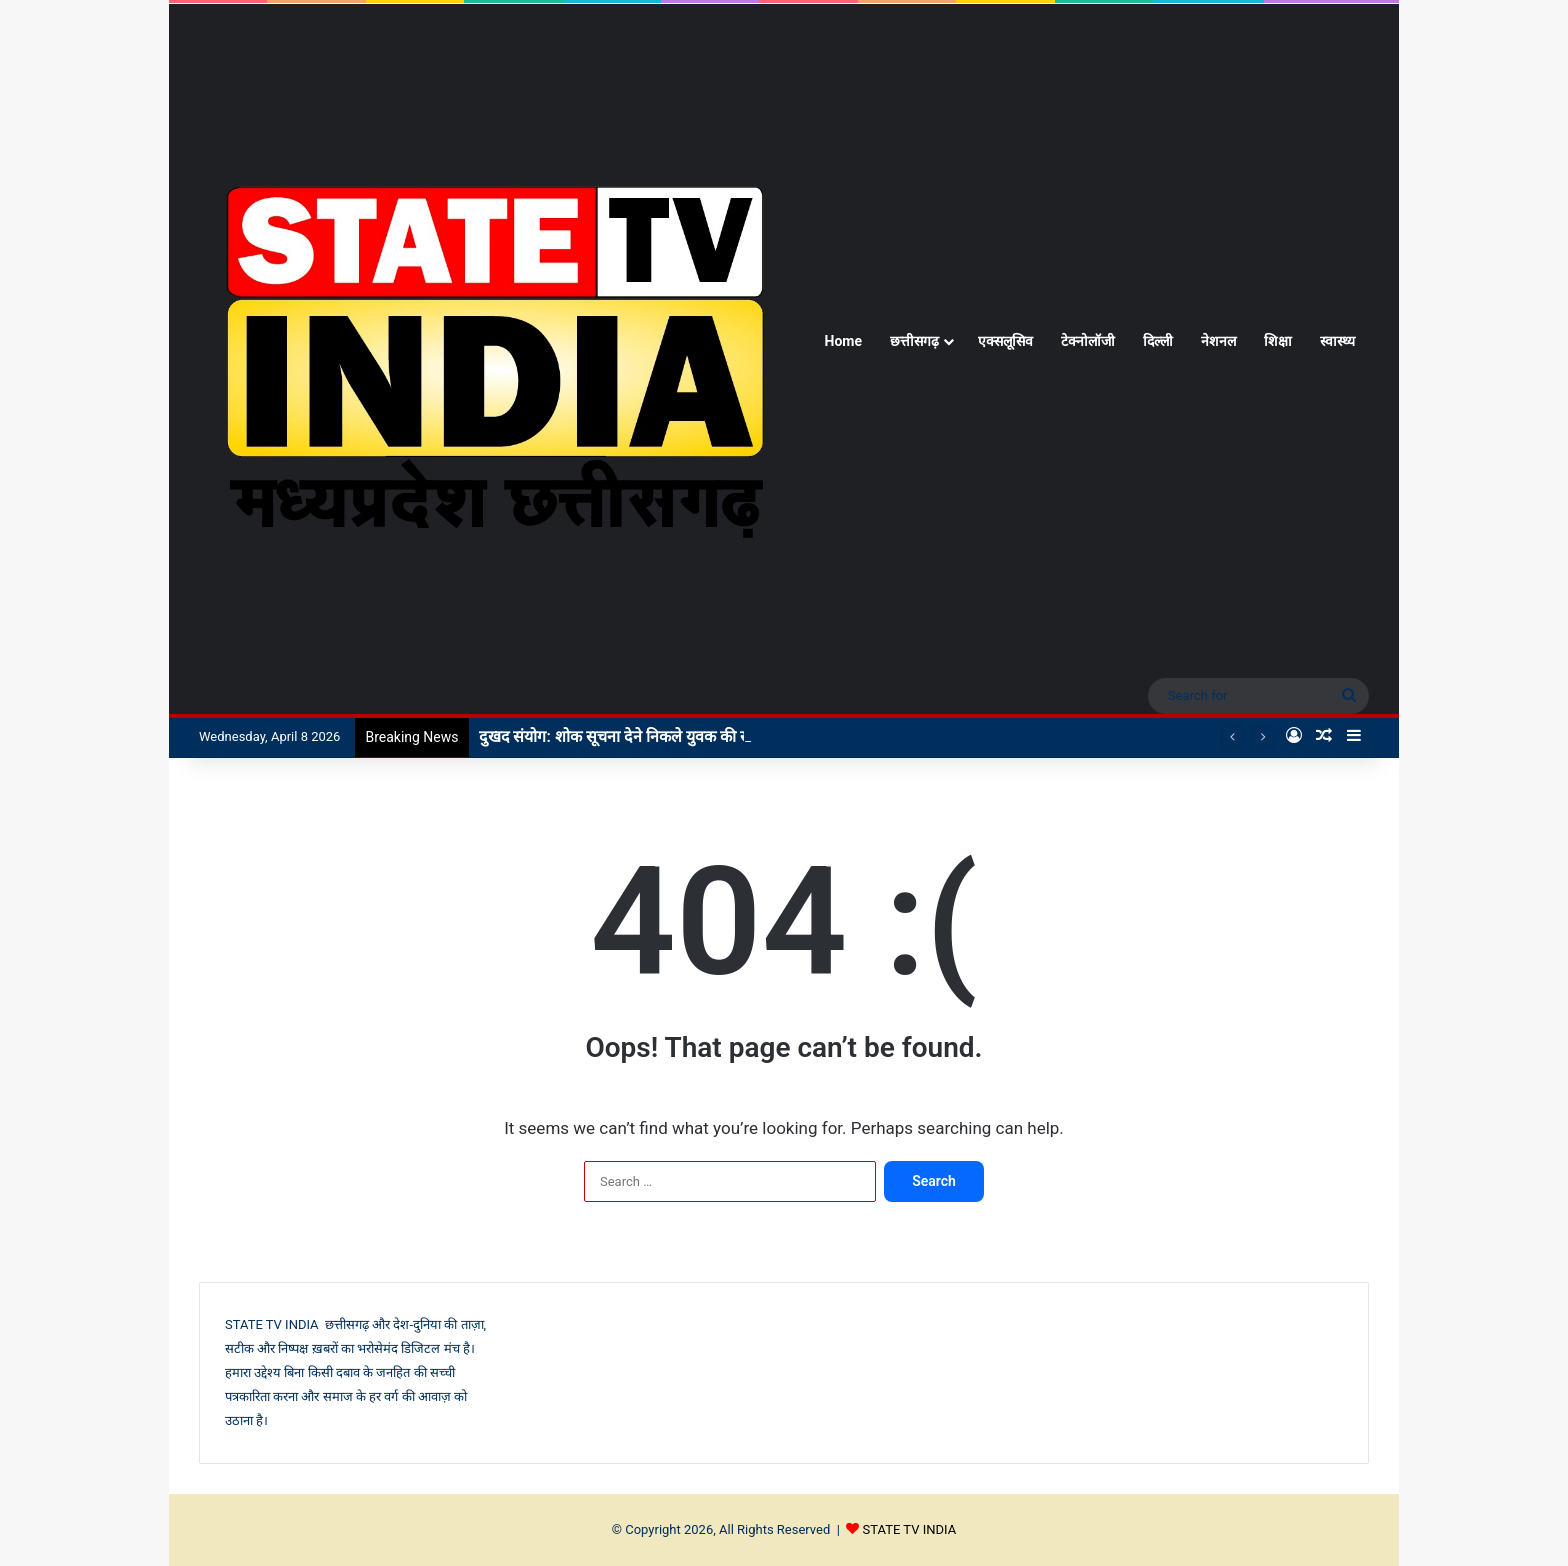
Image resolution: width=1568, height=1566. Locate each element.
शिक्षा (1278, 341)
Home (843, 341)
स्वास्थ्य (1337, 341)
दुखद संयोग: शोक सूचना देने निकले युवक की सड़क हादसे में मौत (664, 736)
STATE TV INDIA (910, 1529)
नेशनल (1218, 341)
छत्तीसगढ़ (914, 341)
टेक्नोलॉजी (1088, 341)
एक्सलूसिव (1005, 341)
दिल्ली (1158, 341)
